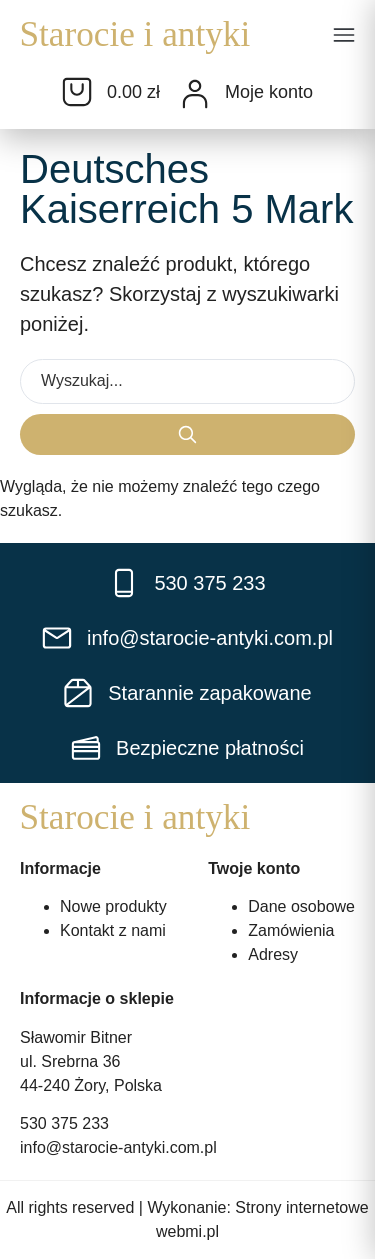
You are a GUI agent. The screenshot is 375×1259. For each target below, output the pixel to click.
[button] (344, 37)
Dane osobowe (301, 906)
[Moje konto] (195, 94)
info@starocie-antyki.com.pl (118, 1147)
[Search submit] (187, 434)
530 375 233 (64, 1123)
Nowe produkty (113, 906)
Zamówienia (291, 930)
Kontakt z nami (113, 930)
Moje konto (269, 92)
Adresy (273, 954)
